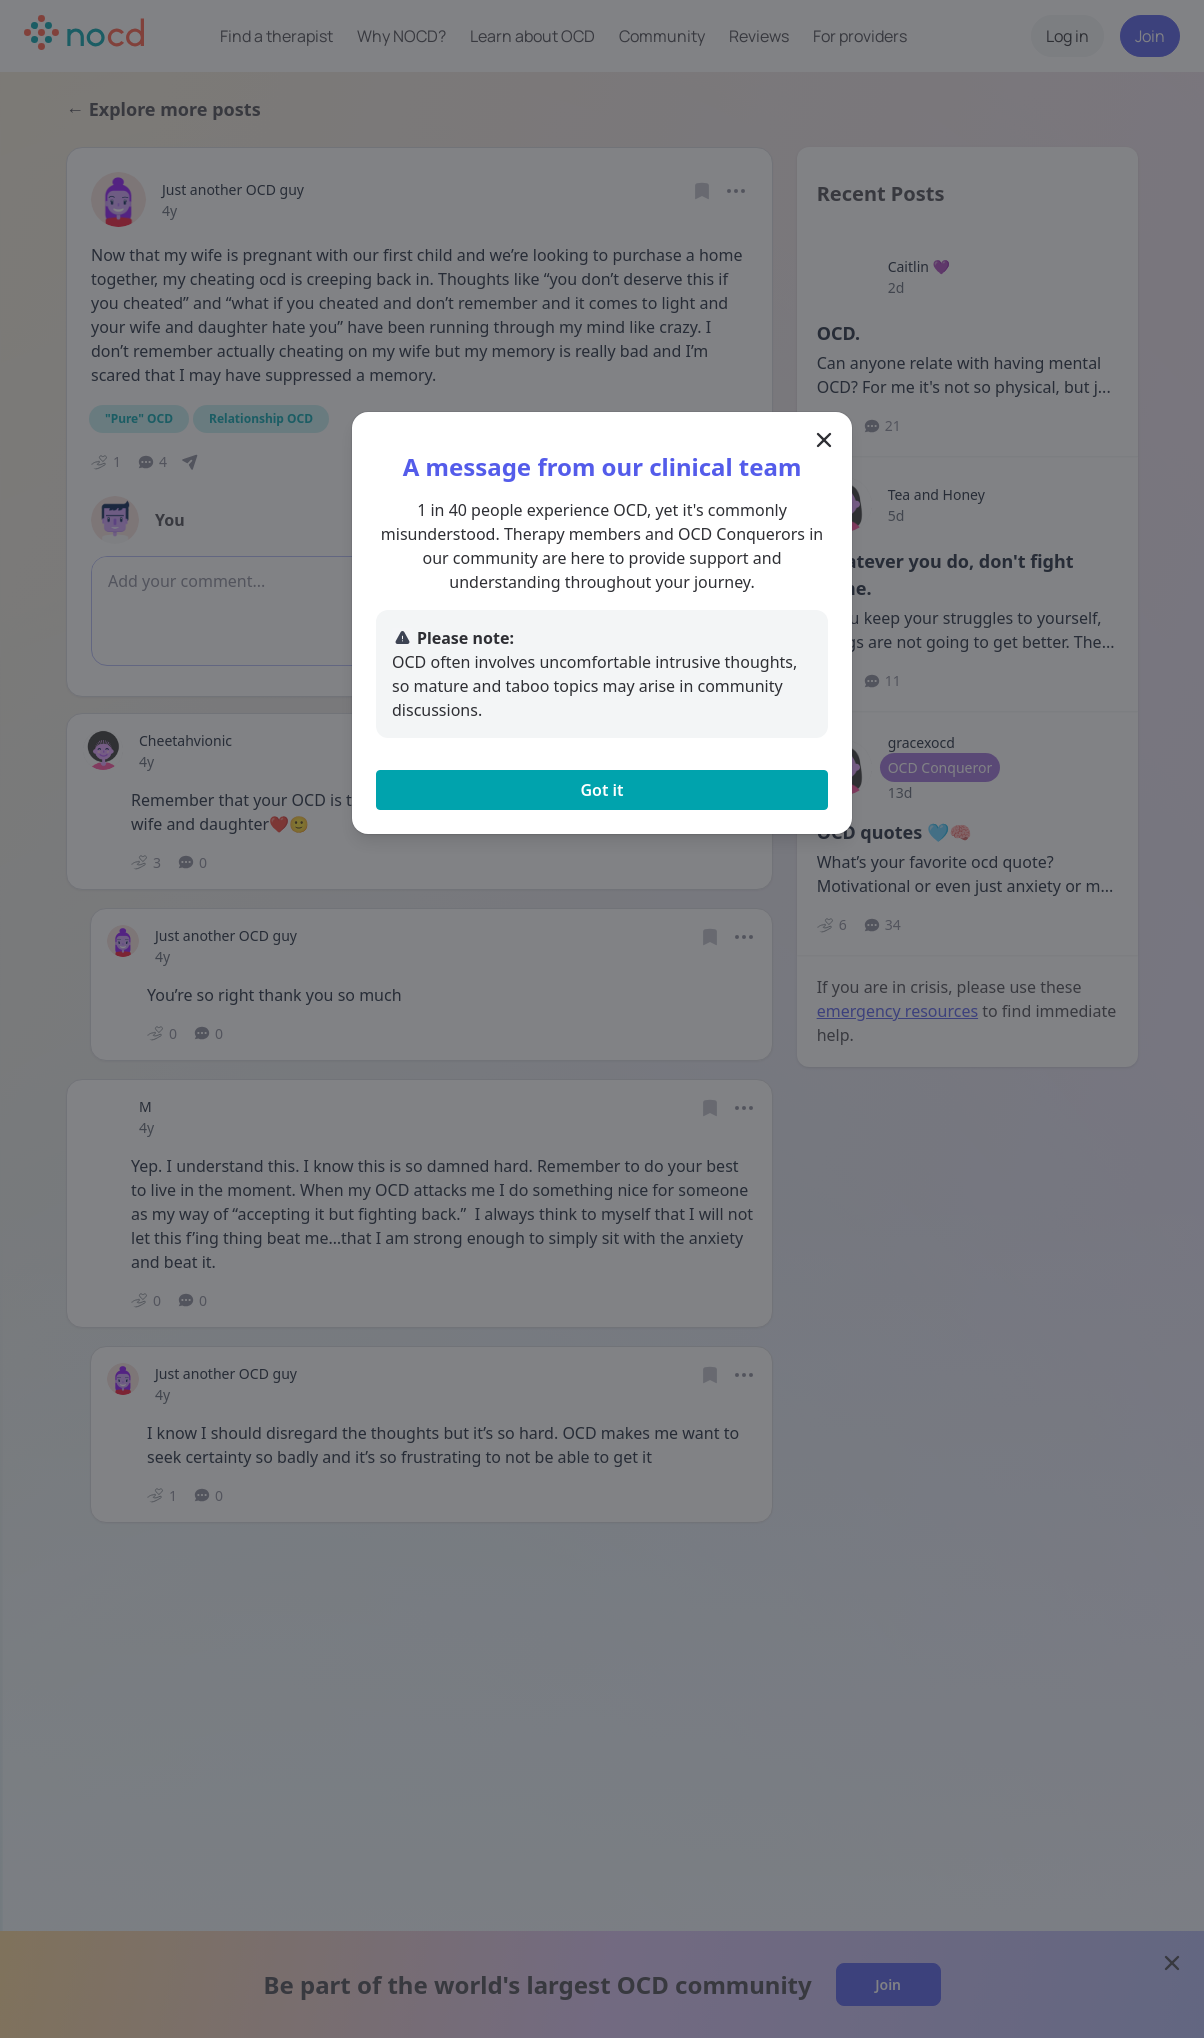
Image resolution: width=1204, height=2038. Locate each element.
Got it (601, 790)
